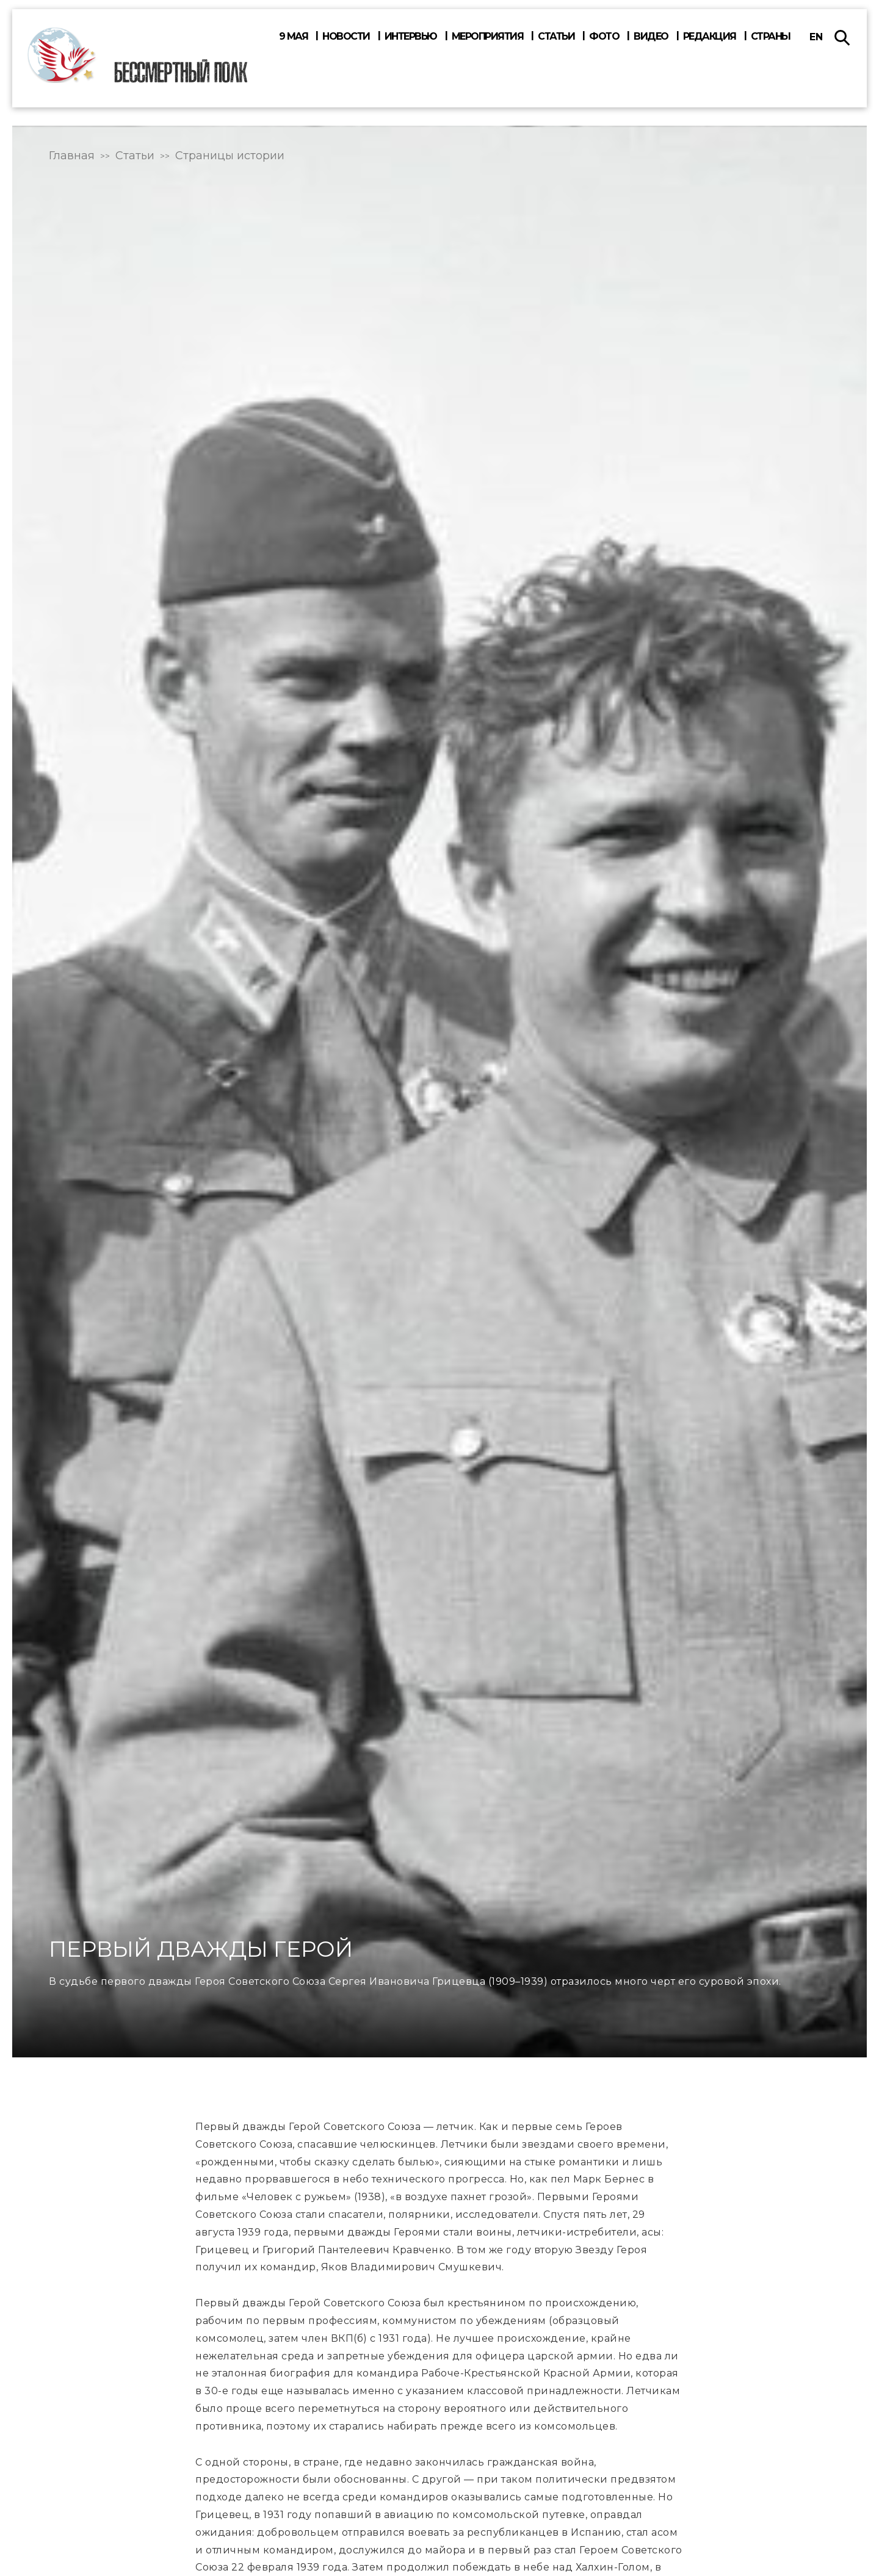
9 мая (293, 36)
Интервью (411, 36)
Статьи (556, 36)
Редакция (709, 36)
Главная (72, 155)
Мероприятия (488, 36)
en (816, 37)
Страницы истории (229, 155)
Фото (604, 36)
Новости (346, 36)
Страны (770, 36)
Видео (651, 36)
